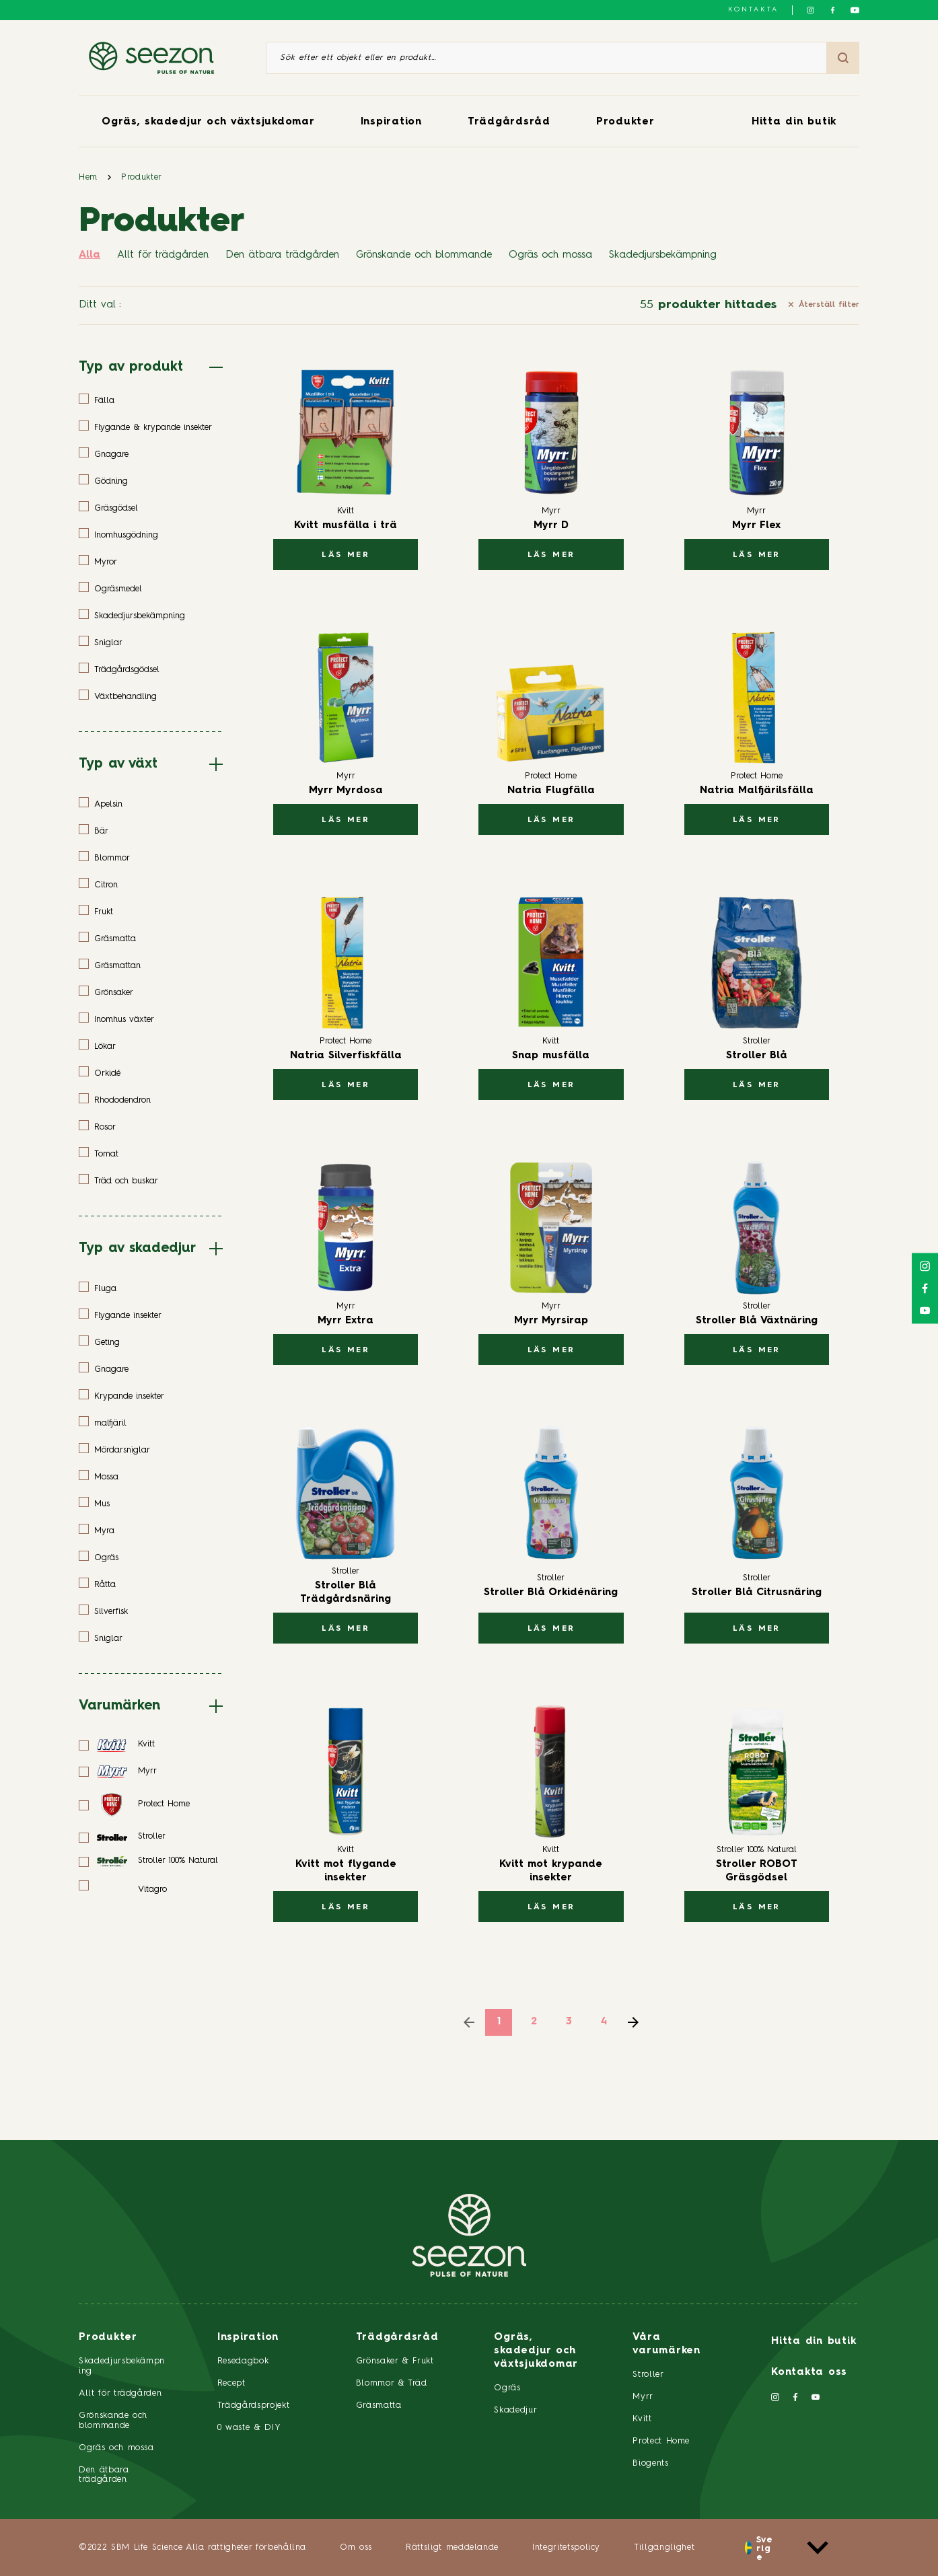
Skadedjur (515, 2410)
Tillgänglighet (664, 2547)
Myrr (643, 2396)
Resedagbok (243, 2361)
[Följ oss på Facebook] (832, 10)
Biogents (650, 2463)
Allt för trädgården (163, 255)
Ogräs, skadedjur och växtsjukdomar (208, 122)
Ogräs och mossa (550, 255)
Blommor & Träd (391, 2383)
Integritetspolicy (566, 2547)
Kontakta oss (809, 2372)
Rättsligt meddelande (452, 2547)
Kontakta (753, 9)
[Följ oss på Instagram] (810, 10)
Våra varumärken (666, 2344)
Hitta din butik (794, 122)
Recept (231, 2383)
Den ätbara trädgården (282, 255)
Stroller (648, 2374)
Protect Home (661, 2441)
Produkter (625, 122)
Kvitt (642, 2419)
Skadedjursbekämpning (663, 255)
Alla (89, 255)
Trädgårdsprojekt (253, 2405)
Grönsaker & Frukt (395, 2361)
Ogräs (507, 2388)
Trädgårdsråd (509, 122)
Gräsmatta (379, 2405)
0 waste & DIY (249, 2427)
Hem (88, 177)
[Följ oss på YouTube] (855, 10)
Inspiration (391, 122)
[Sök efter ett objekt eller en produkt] (546, 58)
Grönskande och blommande (424, 255)
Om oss (356, 2547)
